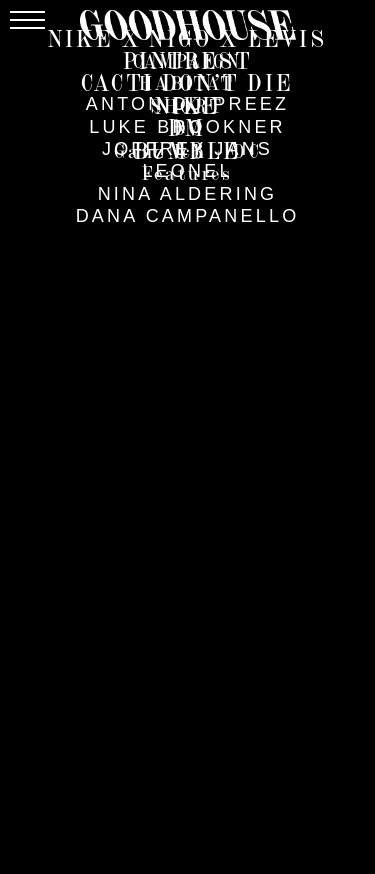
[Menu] (27, 19)
